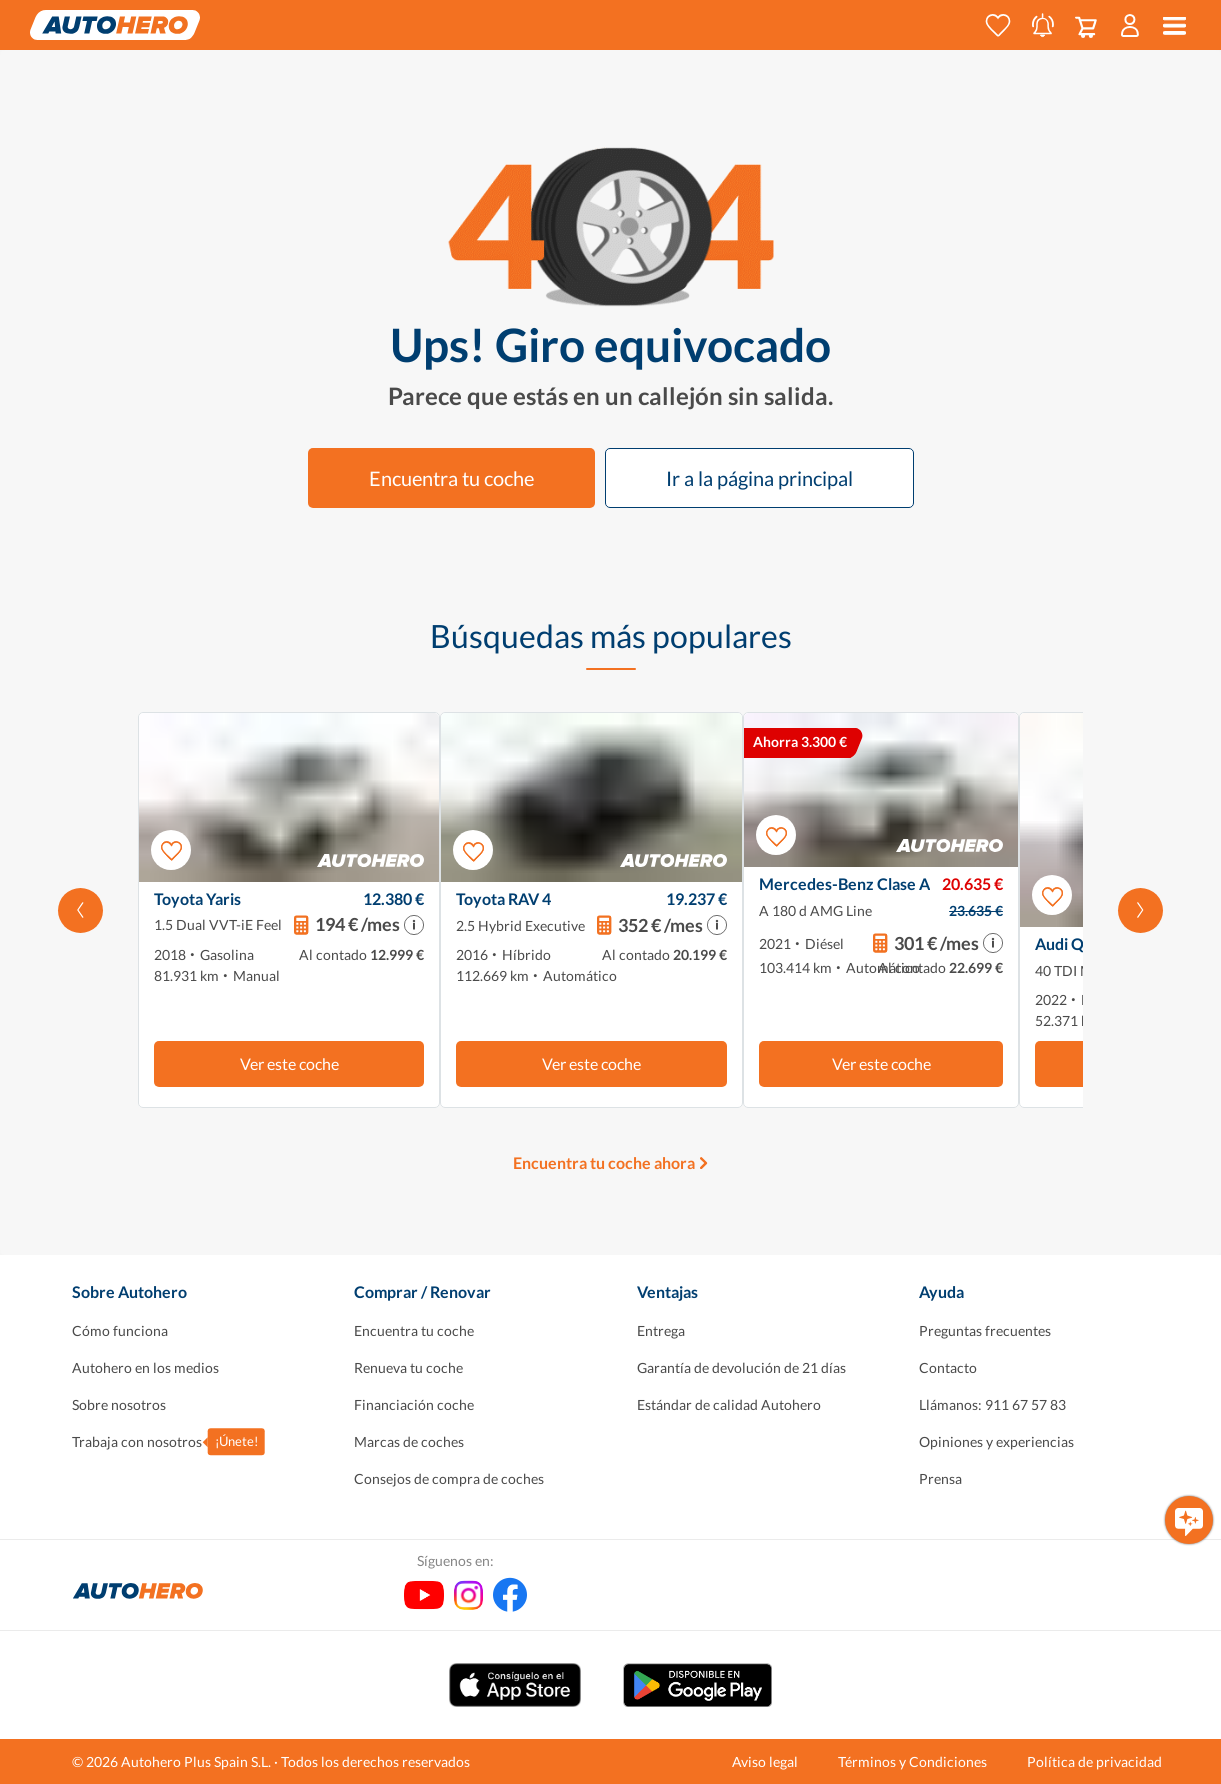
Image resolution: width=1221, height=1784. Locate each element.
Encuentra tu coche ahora (604, 1162)
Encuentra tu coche (451, 478)
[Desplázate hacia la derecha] (1140, 910)
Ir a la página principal (759, 478)
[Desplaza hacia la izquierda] (80, 910)
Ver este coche (289, 1063)
